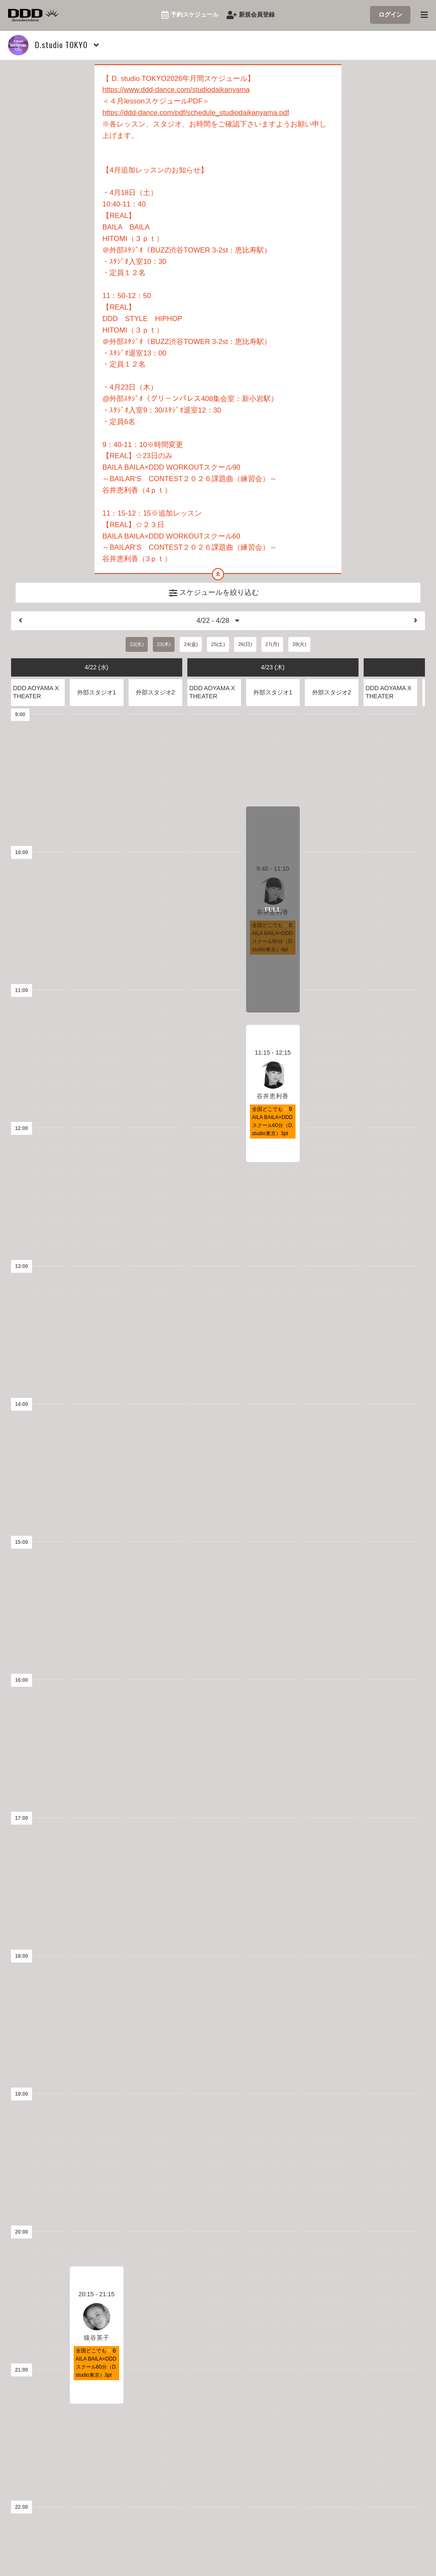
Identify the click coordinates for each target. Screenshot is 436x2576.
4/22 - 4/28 (218, 622)
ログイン (390, 14)
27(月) (272, 645)
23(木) (163, 645)
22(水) (136, 645)
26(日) (245, 645)
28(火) (299, 645)
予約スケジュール (189, 15)
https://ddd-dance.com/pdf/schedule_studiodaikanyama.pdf (196, 113)
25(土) (218, 645)
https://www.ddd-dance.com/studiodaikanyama (176, 90)
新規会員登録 (251, 15)
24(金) (191, 645)
